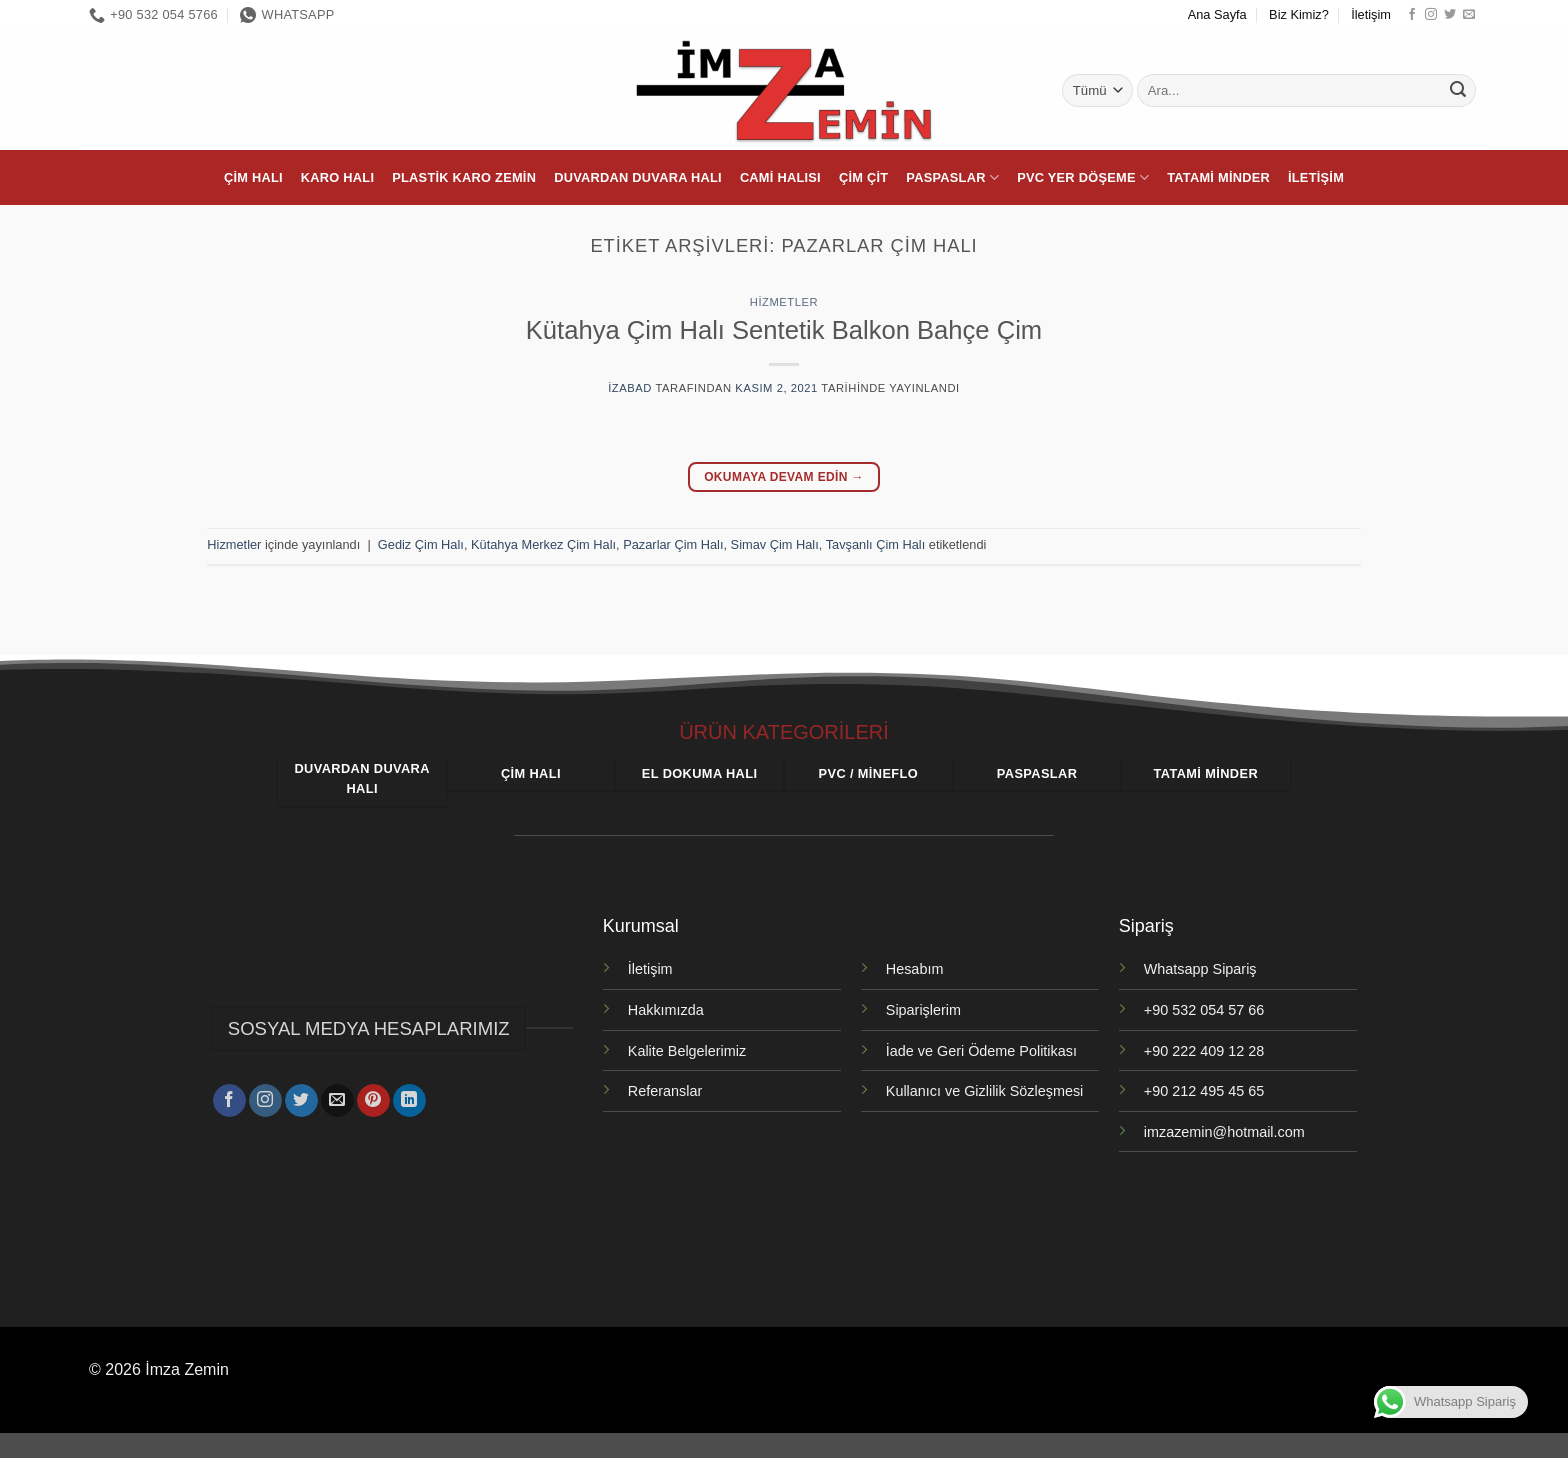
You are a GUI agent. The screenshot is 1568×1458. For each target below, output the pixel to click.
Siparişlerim (923, 1010)
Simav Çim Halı (775, 544)
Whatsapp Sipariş (1200, 969)
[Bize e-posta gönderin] (1469, 15)
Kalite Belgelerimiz (687, 1051)
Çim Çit (863, 177)
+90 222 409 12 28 (1204, 1051)
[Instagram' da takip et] (1431, 15)
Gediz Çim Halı (421, 544)
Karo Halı (337, 177)
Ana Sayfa (1217, 14)
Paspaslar (952, 177)
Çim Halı (253, 177)
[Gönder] (1458, 91)
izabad (630, 388)
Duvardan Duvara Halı (638, 177)
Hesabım (915, 969)
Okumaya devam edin (784, 477)
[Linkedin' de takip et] (409, 1097)
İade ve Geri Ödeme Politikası (981, 1051)
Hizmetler (784, 302)
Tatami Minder (1218, 177)
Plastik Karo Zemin (464, 177)
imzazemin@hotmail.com (1224, 1132)
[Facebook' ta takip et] (1412, 15)
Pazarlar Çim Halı (673, 544)
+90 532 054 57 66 (1204, 1010)
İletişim (1371, 14)
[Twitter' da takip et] (1450, 15)
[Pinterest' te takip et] (373, 1097)
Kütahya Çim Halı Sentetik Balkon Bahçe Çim (784, 330)
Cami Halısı (780, 177)
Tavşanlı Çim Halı (876, 544)
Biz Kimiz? (1299, 14)
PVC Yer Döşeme (1083, 177)
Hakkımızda (666, 1010)
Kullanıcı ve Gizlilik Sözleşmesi (985, 1091)
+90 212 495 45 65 (1204, 1091)
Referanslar (665, 1091)
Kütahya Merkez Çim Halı (543, 544)
